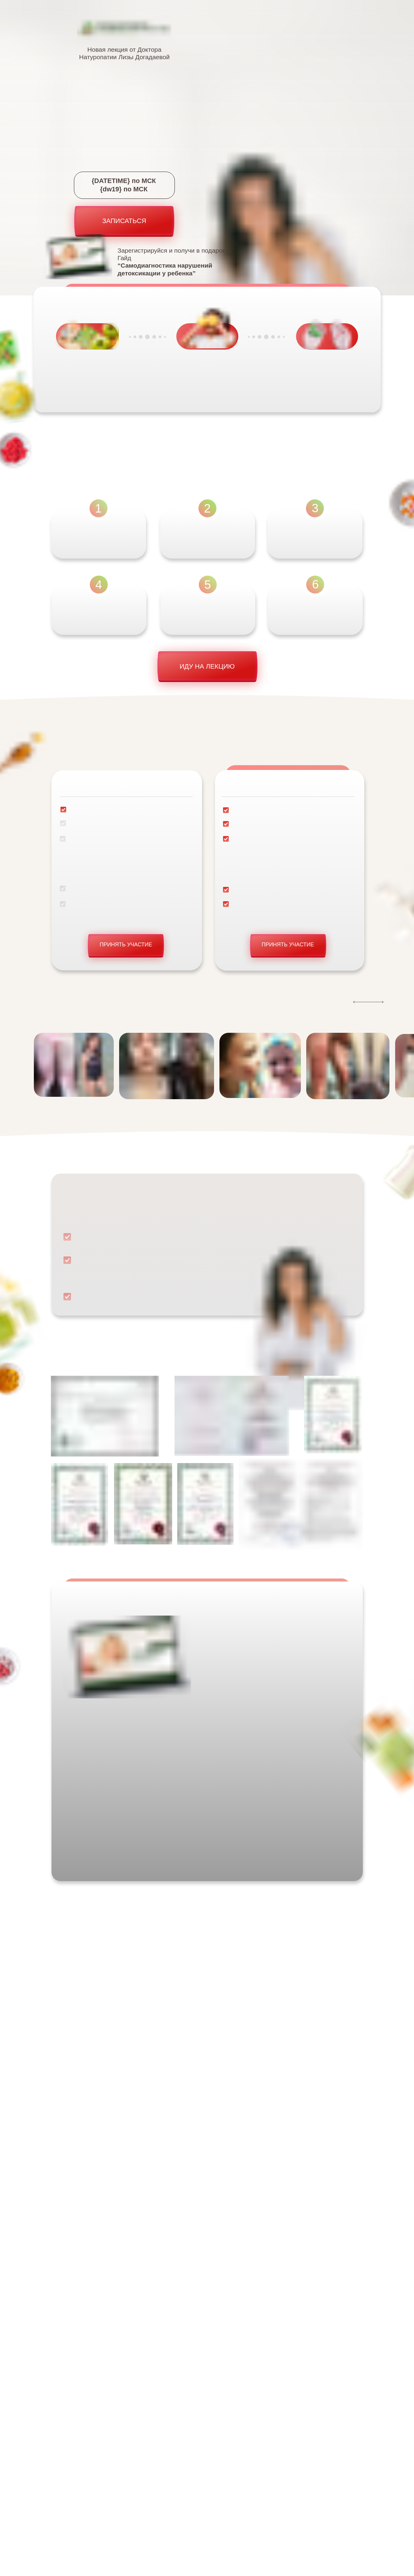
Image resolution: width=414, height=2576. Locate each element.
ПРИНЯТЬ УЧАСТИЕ (126, 945)
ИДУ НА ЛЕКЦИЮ (207, 666)
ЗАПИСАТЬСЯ (124, 221)
